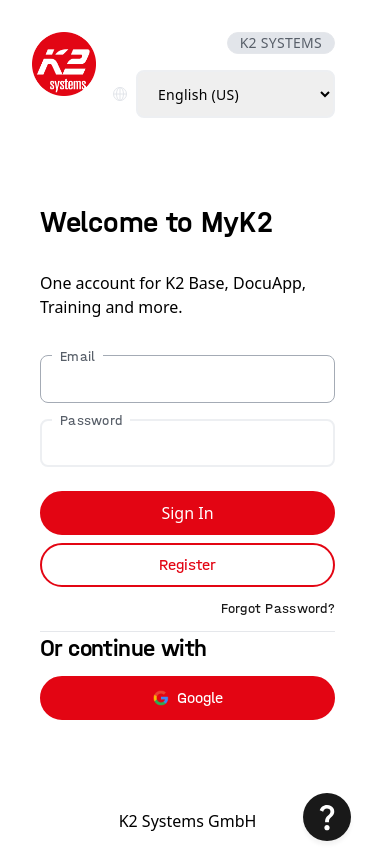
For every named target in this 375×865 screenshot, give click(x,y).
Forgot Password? (278, 608)
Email (77, 356)
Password (91, 420)
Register (187, 564)
